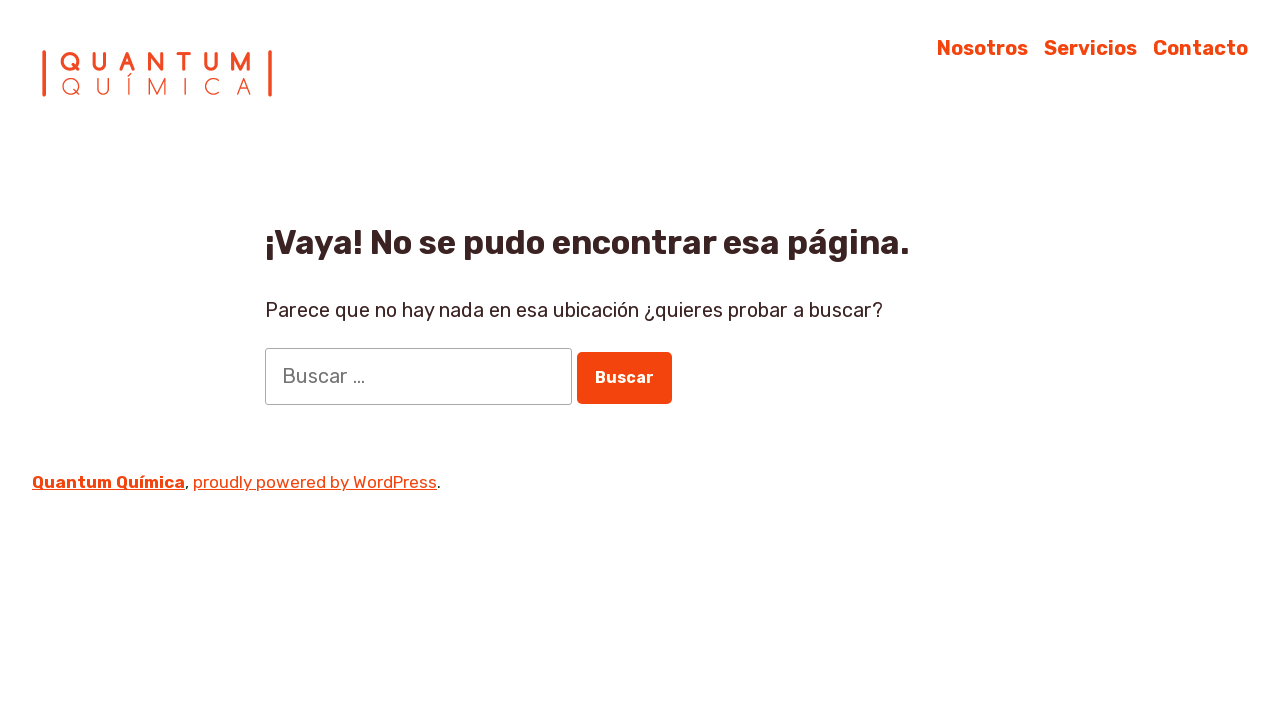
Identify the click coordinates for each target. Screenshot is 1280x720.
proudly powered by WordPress (315, 482)
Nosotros (982, 47)
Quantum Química (108, 482)
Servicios (1090, 47)
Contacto (1200, 47)
